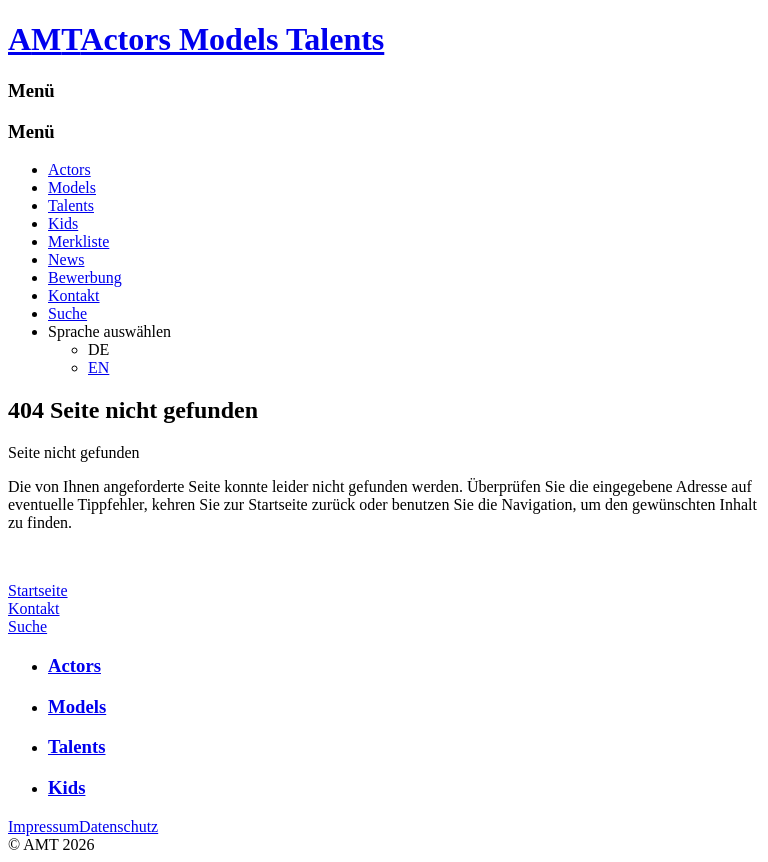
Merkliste (78, 241)
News (66, 259)
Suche (67, 313)
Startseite (38, 590)
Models (72, 187)
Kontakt (74, 295)
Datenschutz (118, 826)
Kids (63, 223)
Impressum (43, 826)
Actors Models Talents (232, 39)
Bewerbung (85, 277)
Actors (69, 169)
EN (98, 367)
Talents (71, 205)
